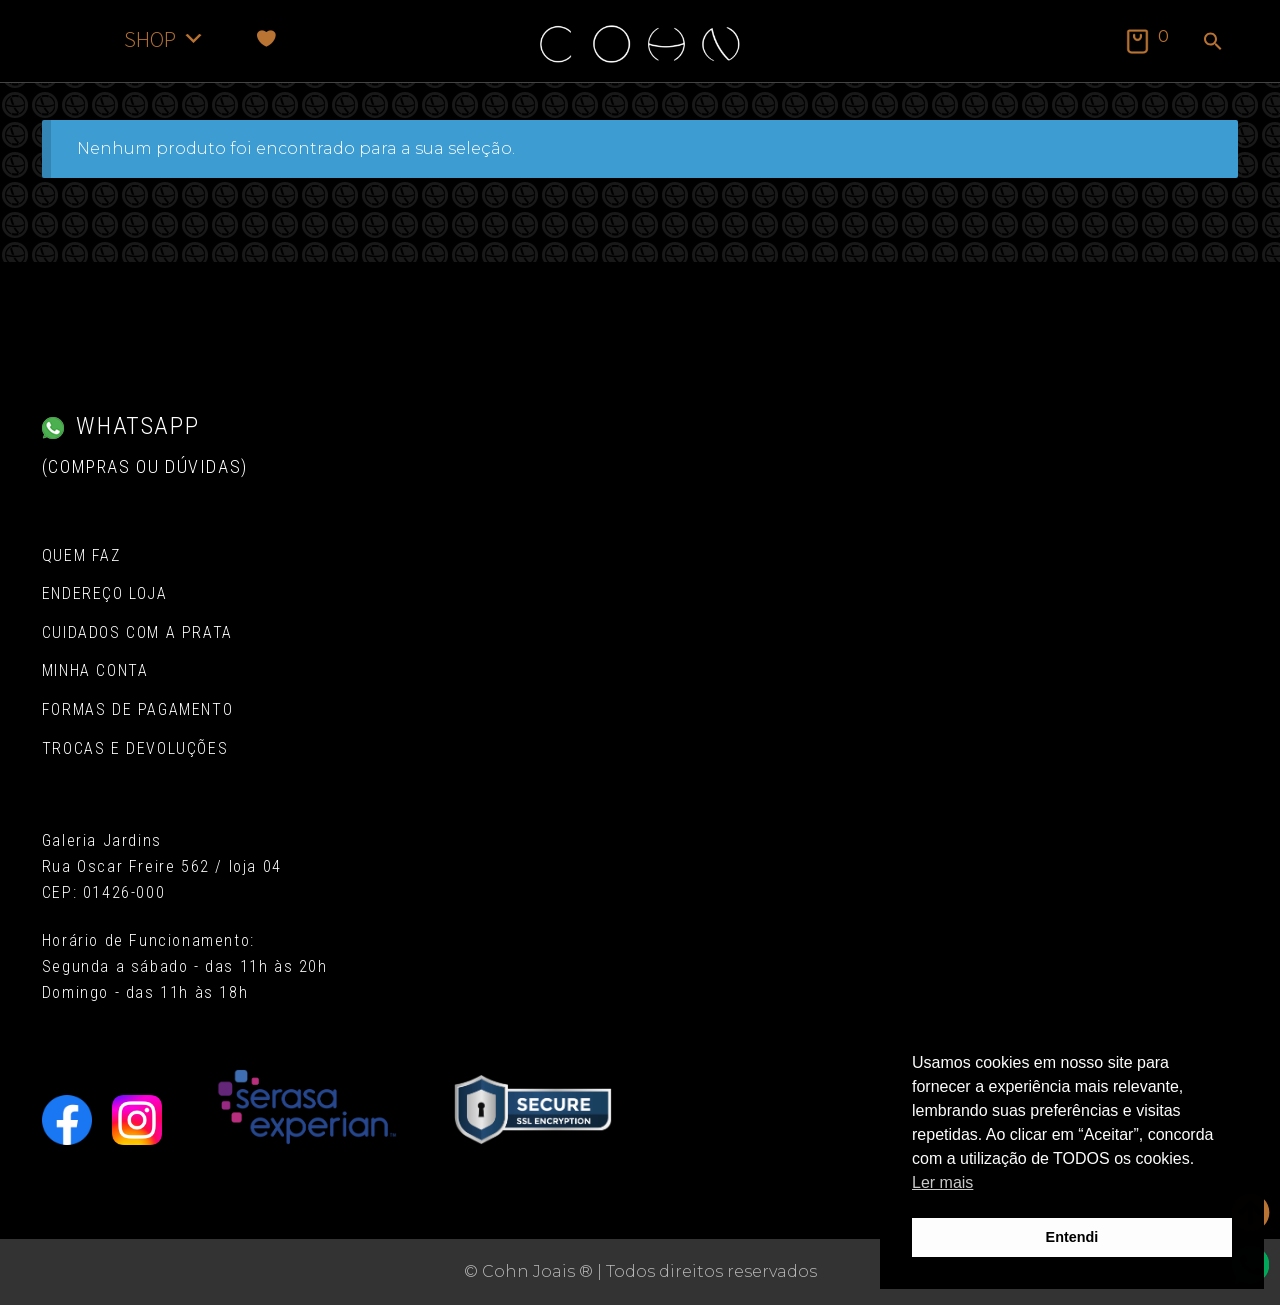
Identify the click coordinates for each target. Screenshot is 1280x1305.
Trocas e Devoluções (135, 748)
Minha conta (95, 670)
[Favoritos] (266, 38)
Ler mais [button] (942, 1182)
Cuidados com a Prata (137, 632)
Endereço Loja (105, 593)
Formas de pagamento (137, 709)
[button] (1213, 43)
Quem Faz (81, 555)
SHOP (164, 38)
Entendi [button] (1072, 1237)
